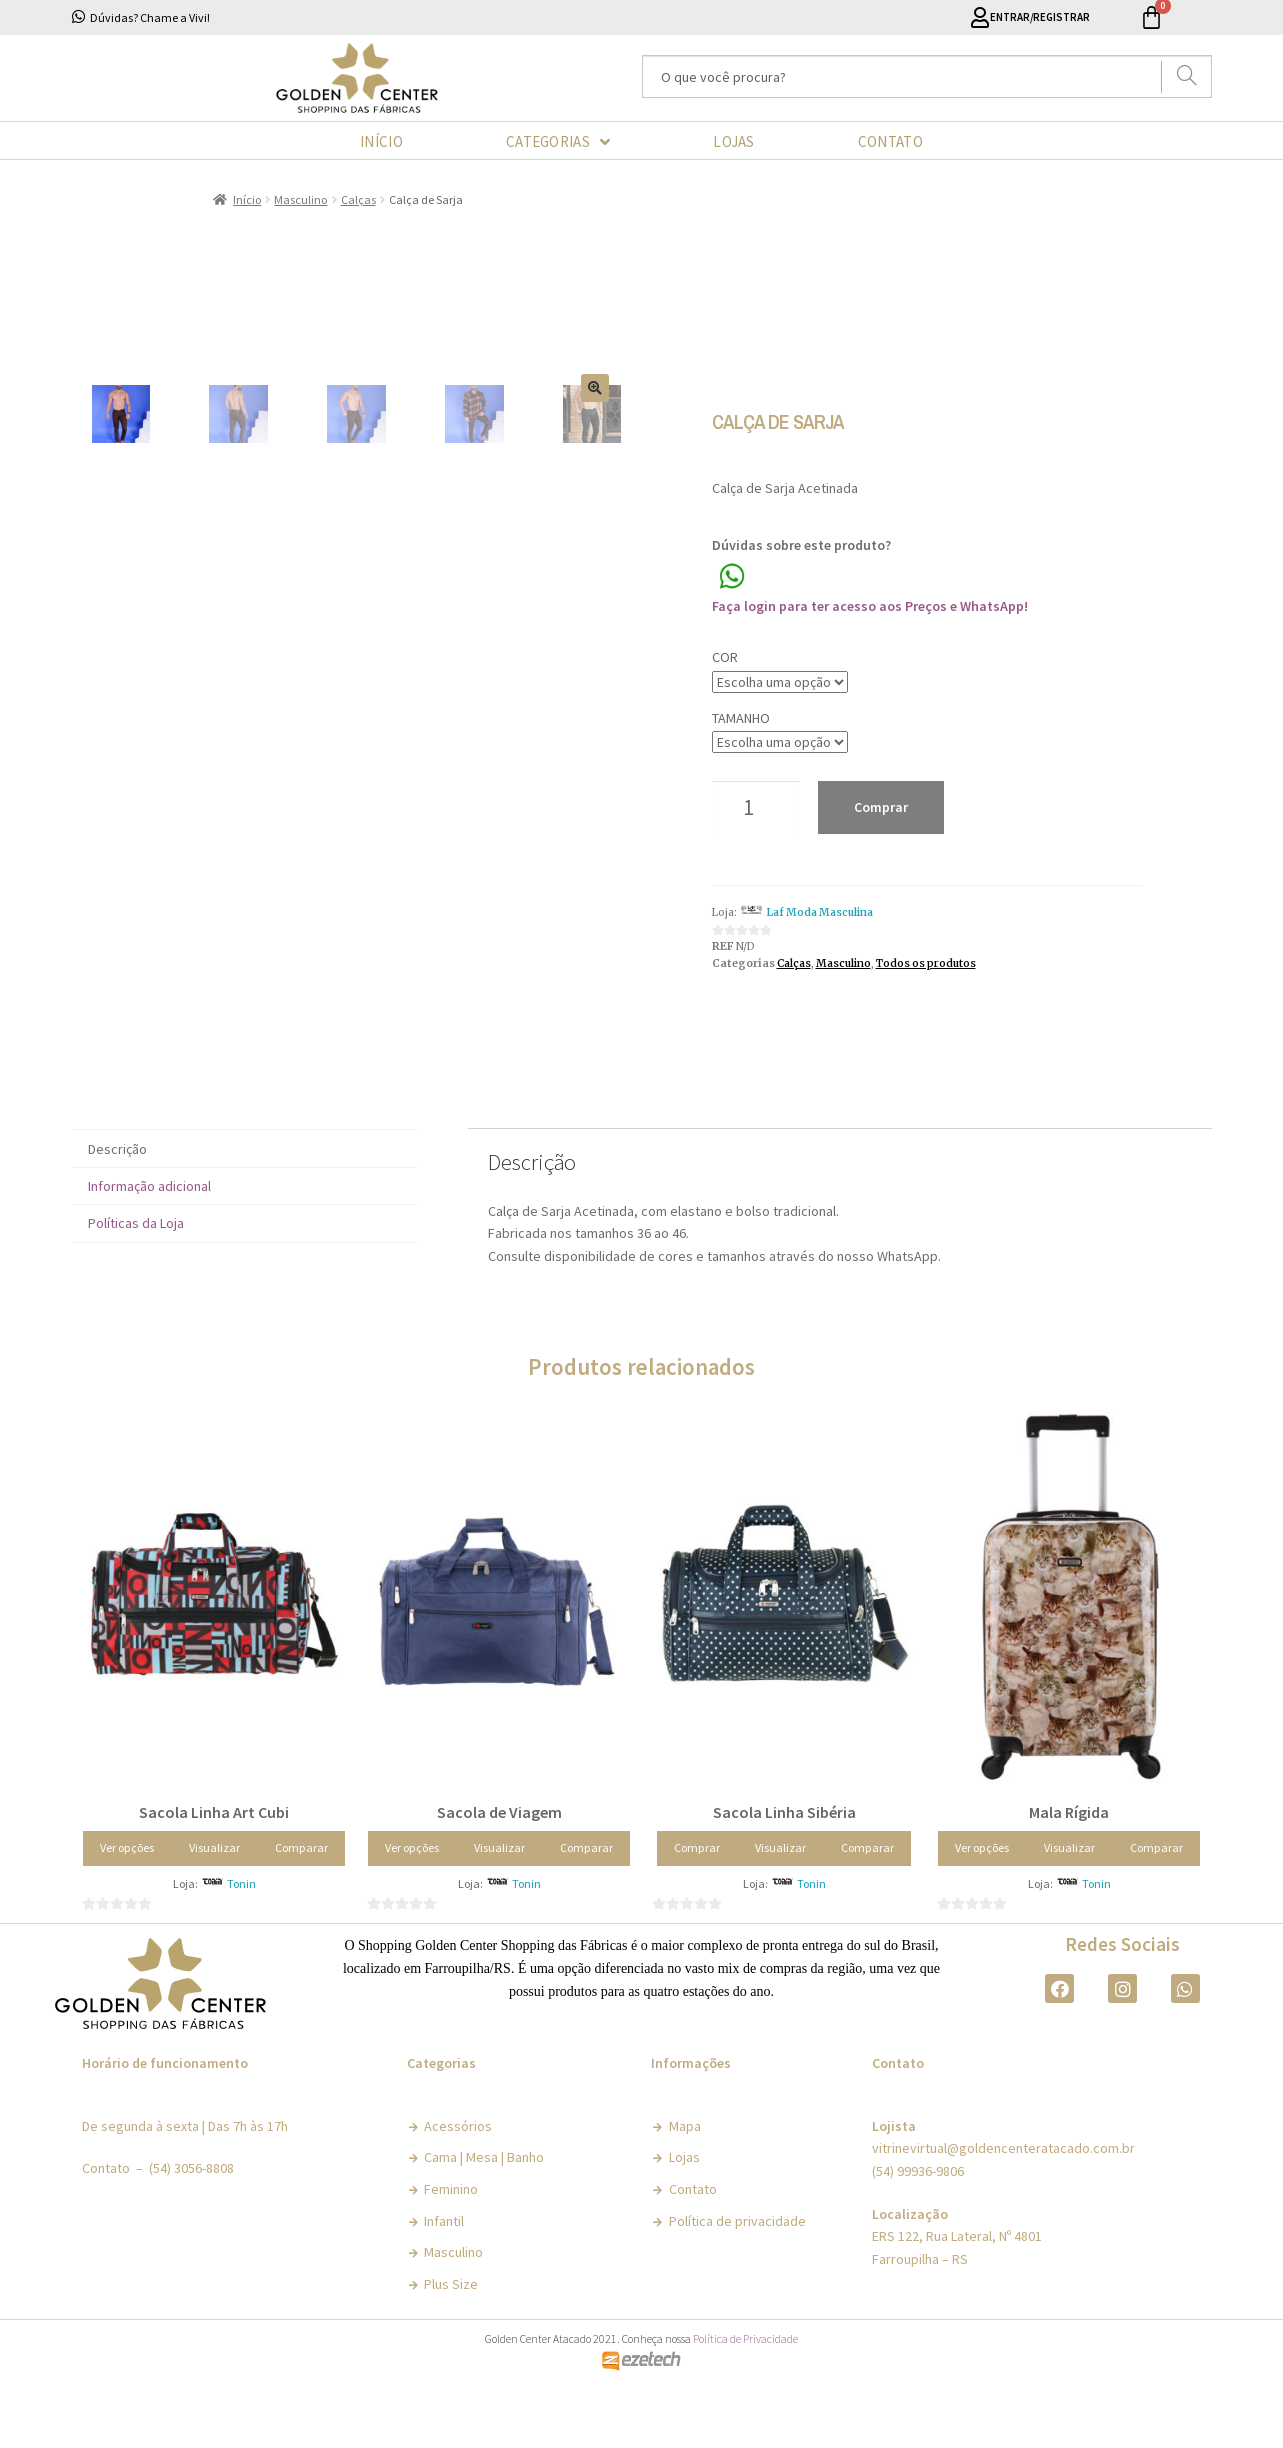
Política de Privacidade (745, 2389)
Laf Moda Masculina (819, 912)
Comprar (881, 807)
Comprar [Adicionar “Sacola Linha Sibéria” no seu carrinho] (697, 1897)
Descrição (117, 1199)
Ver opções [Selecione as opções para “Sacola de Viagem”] (412, 1897)
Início (247, 199)
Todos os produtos (926, 963)
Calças (358, 199)
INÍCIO (381, 141)
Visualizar (214, 1897)
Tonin (241, 1933)
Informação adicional (149, 1236)
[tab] (245, 1199)
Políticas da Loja (136, 1274)
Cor (725, 657)
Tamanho (741, 718)
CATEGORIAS (558, 142)
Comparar (301, 1897)
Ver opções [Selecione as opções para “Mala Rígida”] (982, 1897)
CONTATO (890, 141)
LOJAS (734, 141)
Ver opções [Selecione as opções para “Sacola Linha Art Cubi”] (127, 1897)
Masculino (300, 199)
